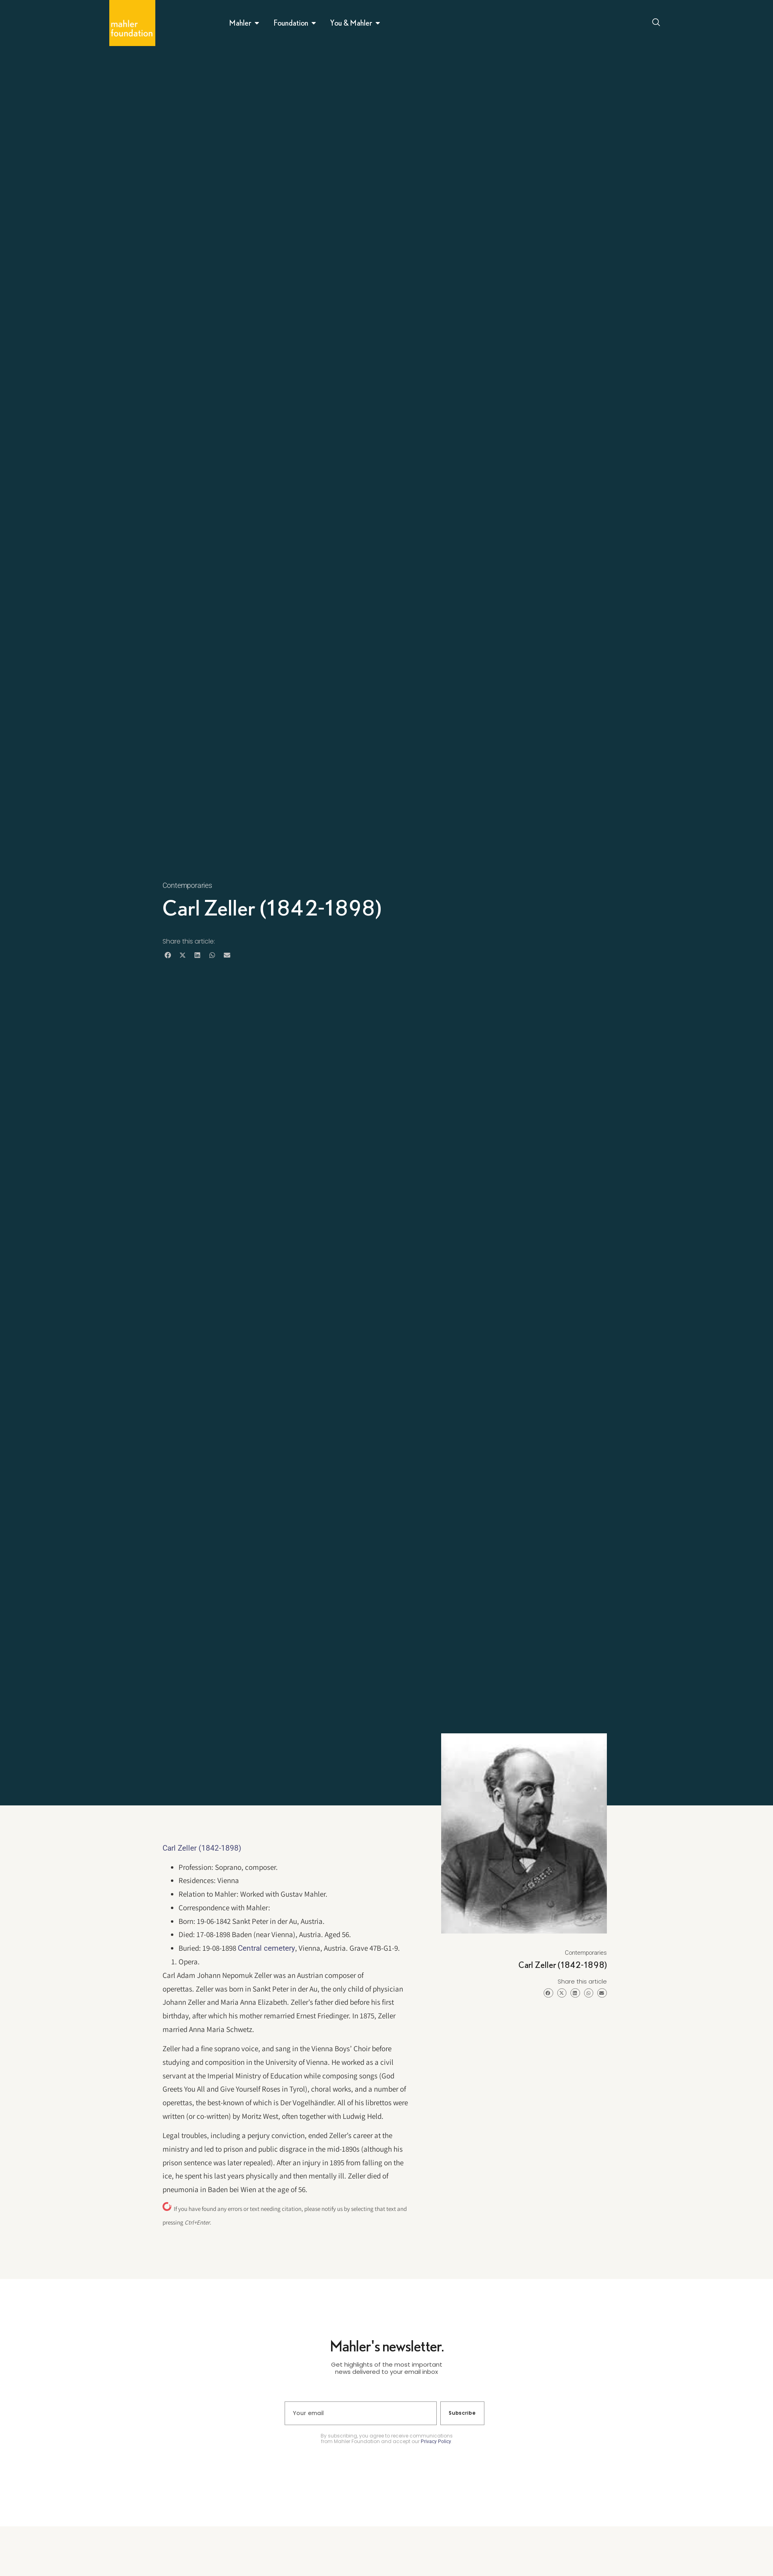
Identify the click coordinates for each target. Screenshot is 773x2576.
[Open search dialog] (656, 23)
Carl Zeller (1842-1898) (202, 1848)
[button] (168, 955)
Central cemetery (266, 1948)
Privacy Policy (436, 2441)
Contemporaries (187, 885)
